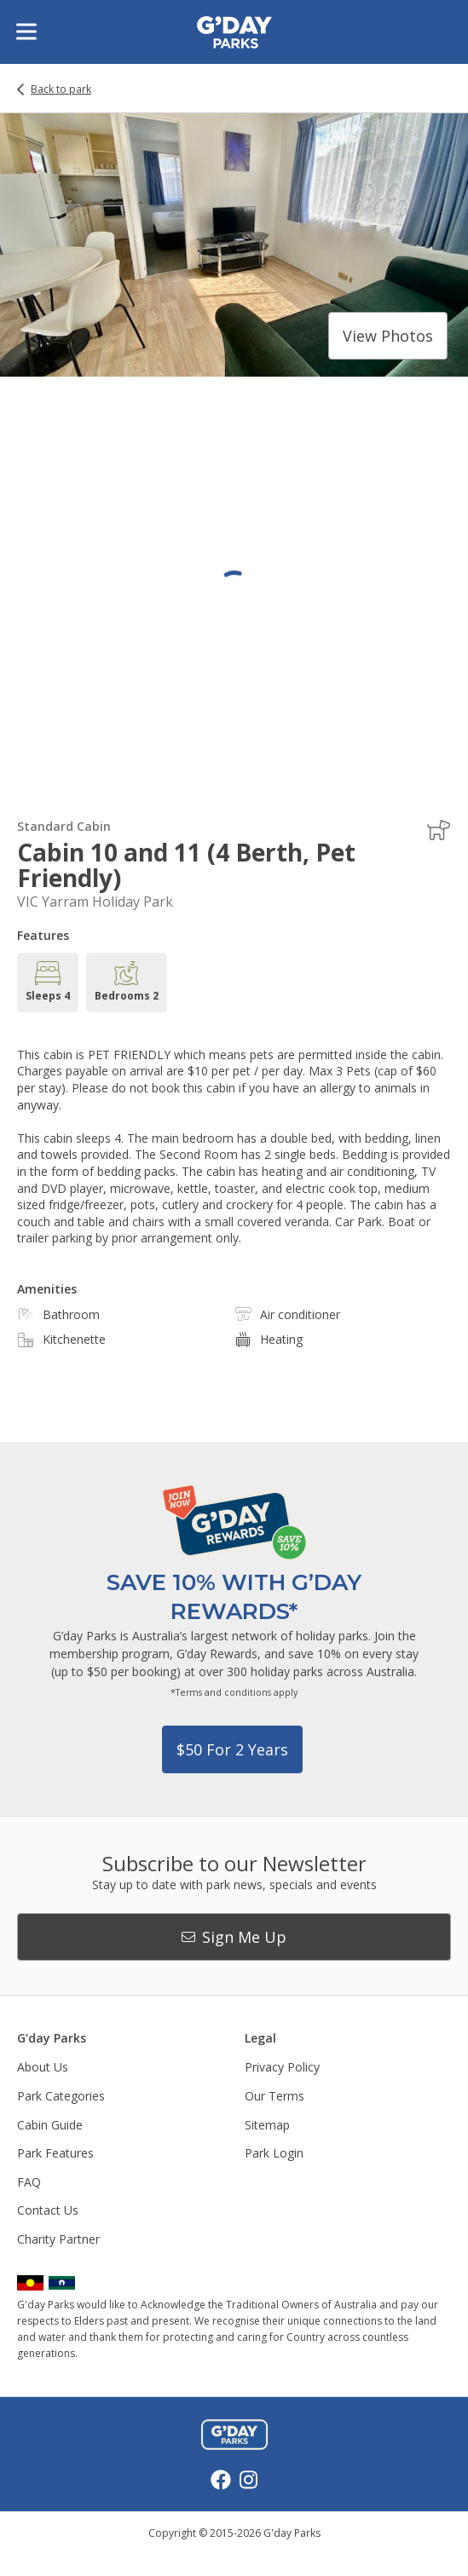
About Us (42, 2067)
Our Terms (274, 2096)
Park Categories (61, 2096)
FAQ (29, 2182)
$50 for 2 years (232, 1749)
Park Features (55, 2153)
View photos (388, 336)
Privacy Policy (282, 2067)
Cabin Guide (50, 2125)
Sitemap (267, 2125)
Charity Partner (58, 2239)
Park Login (274, 2153)
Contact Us (47, 2210)
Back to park (61, 89)
